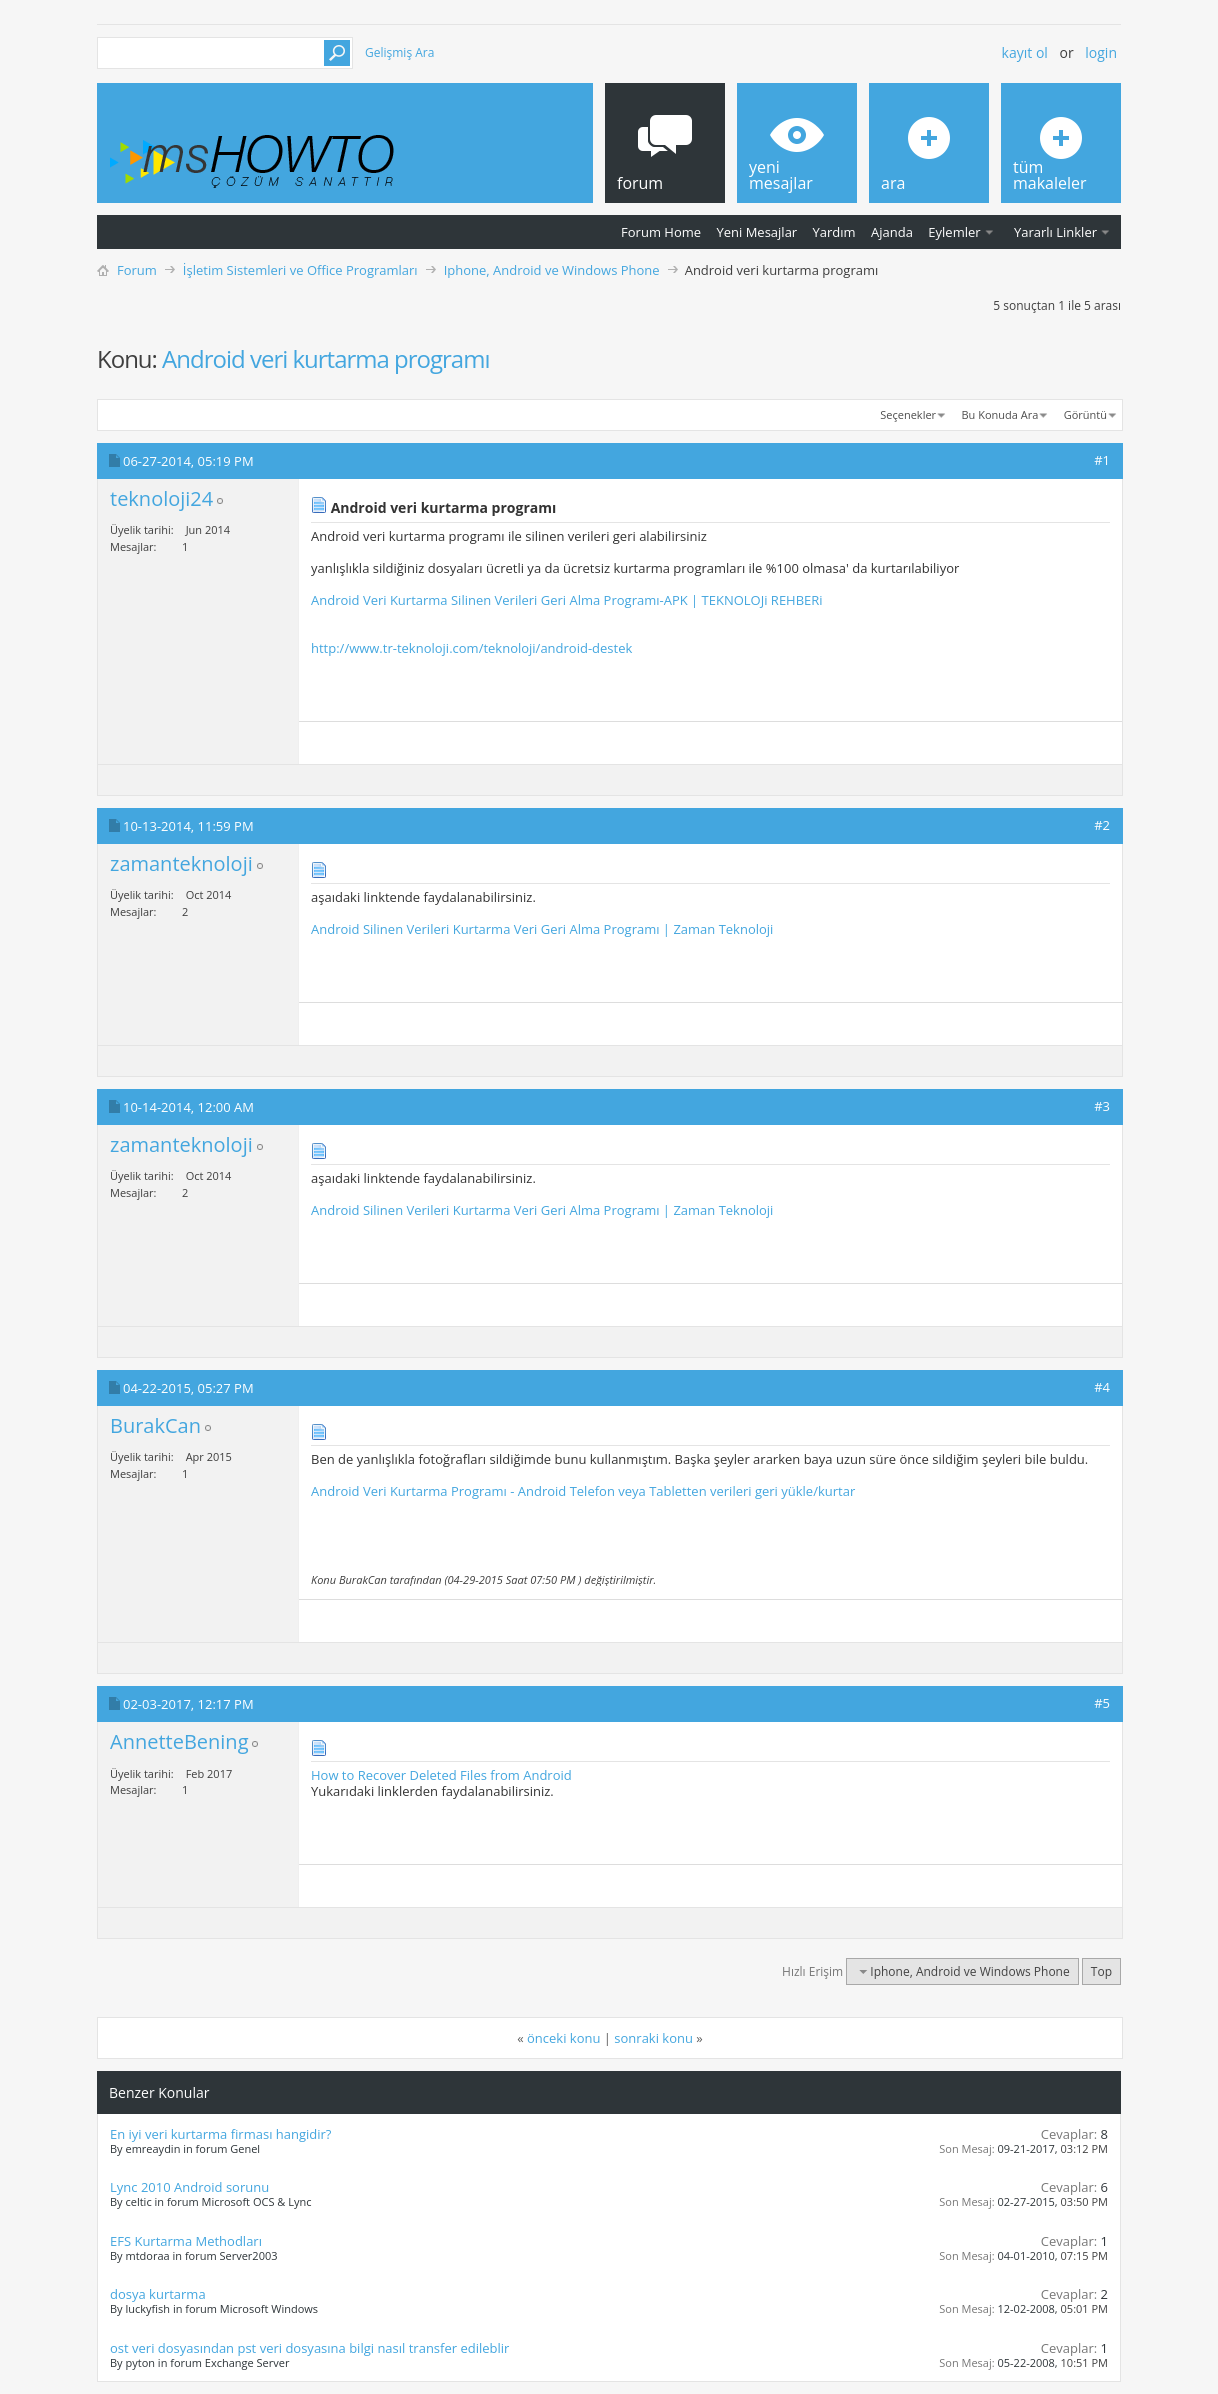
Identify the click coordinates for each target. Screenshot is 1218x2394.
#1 (1102, 460)
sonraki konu (653, 2038)
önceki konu (563, 2038)
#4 (1102, 1387)
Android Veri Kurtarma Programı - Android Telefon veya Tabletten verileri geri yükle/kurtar (583, 1491)
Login (1101, 52)
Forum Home (661, 232)
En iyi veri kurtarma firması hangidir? (220, 2134)
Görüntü (1085, 414)
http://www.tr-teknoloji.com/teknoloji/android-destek (471, 648)
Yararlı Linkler (1055, 232)
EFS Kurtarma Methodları (186, 2241)
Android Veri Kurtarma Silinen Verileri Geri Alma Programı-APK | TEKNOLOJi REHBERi (567, 600)
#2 (1102, 825)
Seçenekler (908, 414)
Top (1101, 1971)
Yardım (834, 232)
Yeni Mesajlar (756, 232)
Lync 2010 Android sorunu (189, 2187)
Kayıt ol (1025, 52)
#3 (1102, 1106)
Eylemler (954, 232)
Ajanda (892, 232)
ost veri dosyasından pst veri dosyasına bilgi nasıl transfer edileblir (309, 2348)
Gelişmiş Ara (399, 52)
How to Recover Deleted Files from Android (441, 1775)
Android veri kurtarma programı (325, 358)
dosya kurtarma (158, 2294)
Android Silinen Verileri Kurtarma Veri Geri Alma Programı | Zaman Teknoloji (542, 929)
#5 (1102, 1703)
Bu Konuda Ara (1000, 414)
